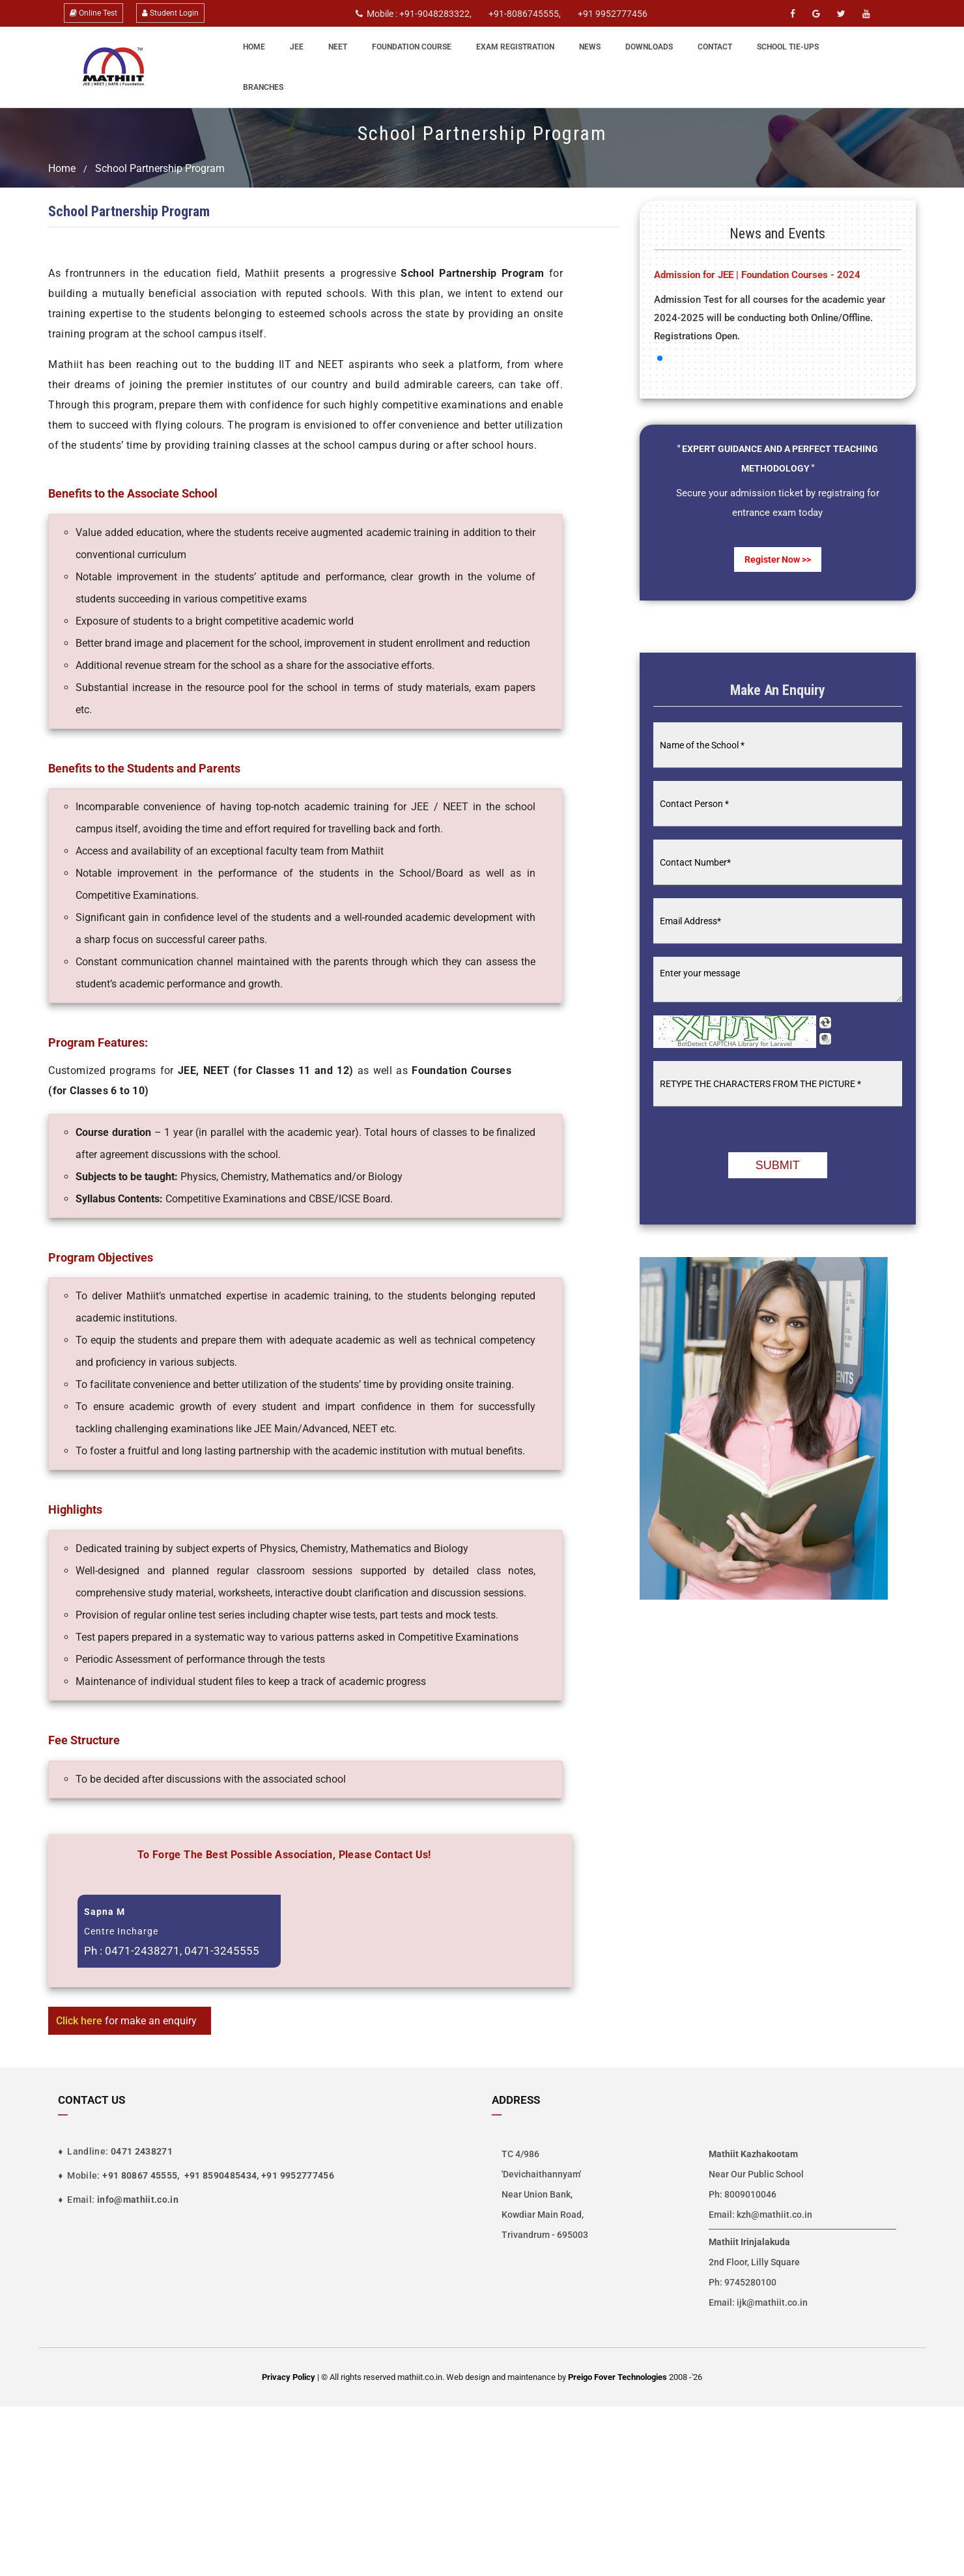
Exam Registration (515, 46)
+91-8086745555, (525, 13)
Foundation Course (411, 46)
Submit (778, 1165)
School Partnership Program (160, 168)
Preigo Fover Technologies (618, 2377)
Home (254, 46)
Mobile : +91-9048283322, (414, 13)
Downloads (649, 46)
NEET (337, 46)
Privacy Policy (288, 2377)
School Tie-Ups (788, 46)
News (590, 46)
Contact (715, 46)
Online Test (93, 13)
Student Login (170, 13)
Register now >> (777, 559)
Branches (263, 87)
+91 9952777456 (612, 13)
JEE (297, 46)
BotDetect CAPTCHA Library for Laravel (734, 1044)
